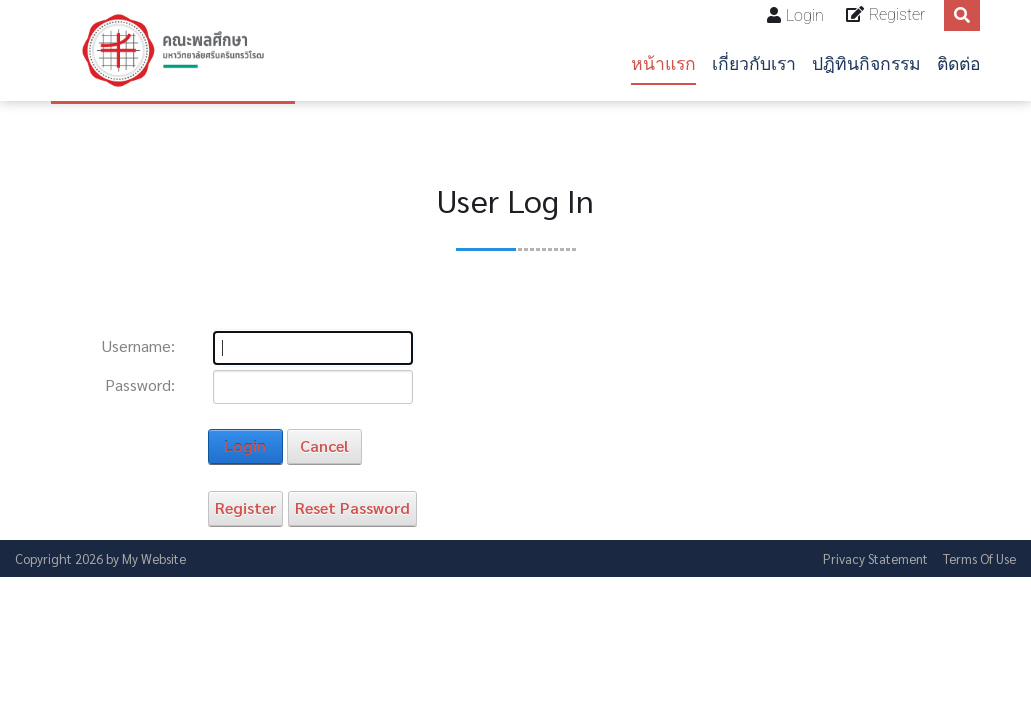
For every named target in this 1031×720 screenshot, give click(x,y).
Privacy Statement (875, 558)
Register (897, 14)
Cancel (324, 445)
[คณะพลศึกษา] (173, 50)
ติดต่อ (959, 64)
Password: (140, 385)
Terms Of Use (979, 558)
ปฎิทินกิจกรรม (866, 64)
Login (805, 15)
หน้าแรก (663, 64)
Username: (138, 346)
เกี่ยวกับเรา (754, 64)
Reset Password (352, 507)
